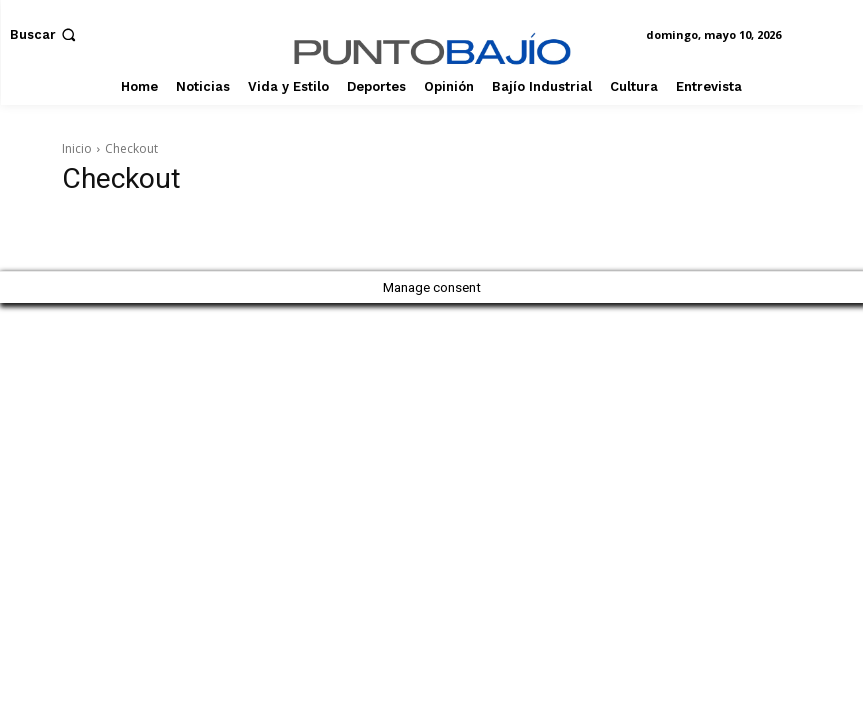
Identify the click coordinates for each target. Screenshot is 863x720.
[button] (45, 34)
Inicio (77, 148)
